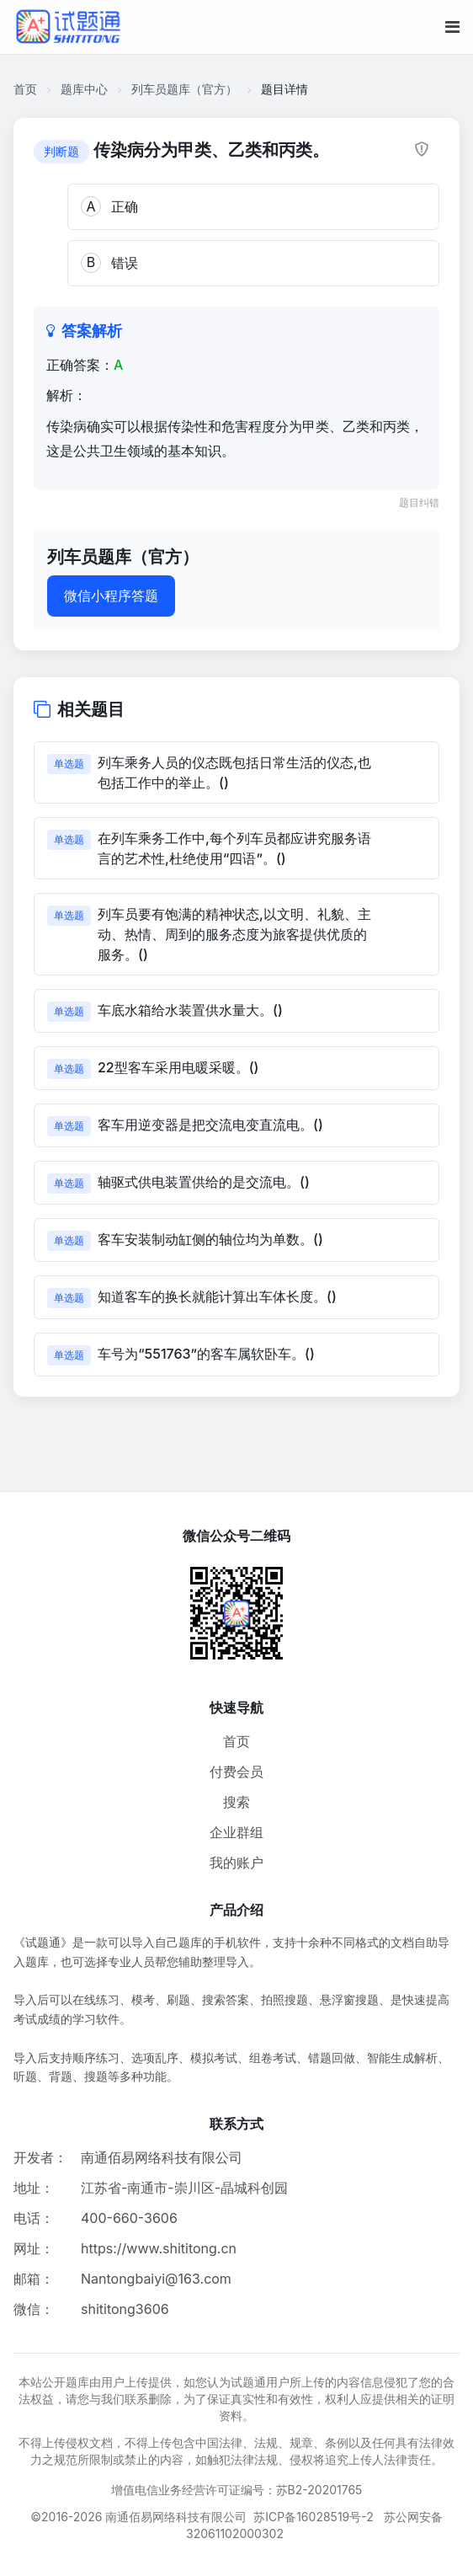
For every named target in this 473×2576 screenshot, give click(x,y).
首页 (25, 89)
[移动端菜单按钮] (452, 27)
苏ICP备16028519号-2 (313, 2516)
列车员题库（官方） (184, 89)
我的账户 (236, 1862)
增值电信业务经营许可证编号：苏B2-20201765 (237, 2489)
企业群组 (236, 1832)
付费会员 (236, 1771)
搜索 (236, 1801)
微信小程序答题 (111, 595)
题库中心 (84, 89)
